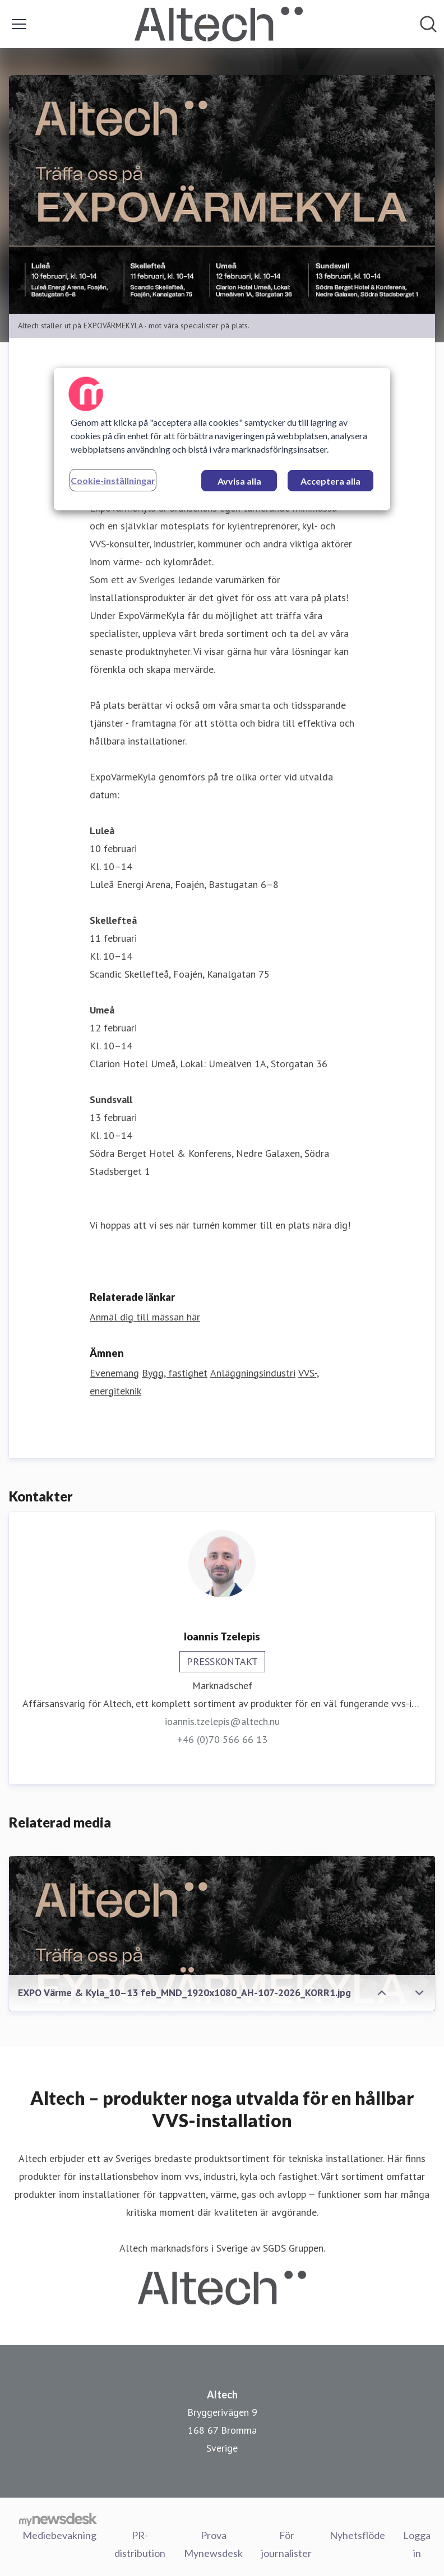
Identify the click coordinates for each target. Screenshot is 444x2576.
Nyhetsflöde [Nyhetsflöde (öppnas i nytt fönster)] (357, 2535)
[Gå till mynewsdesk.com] (58, 2519)
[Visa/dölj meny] (19, 24)
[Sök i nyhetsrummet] (428, 24)
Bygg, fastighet (174, 1372)
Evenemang (114, 1372)
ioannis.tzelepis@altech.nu (222, 1721)
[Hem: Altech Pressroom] (219, 24)
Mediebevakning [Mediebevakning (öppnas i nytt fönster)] (59, 2535)
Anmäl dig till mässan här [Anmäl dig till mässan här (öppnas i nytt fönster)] (145, 1316)
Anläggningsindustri (252, 1372)
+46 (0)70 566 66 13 (222, 1739)
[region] (222, 439)
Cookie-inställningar (113, 480)
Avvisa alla (239, 481)
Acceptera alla (330, 481)
